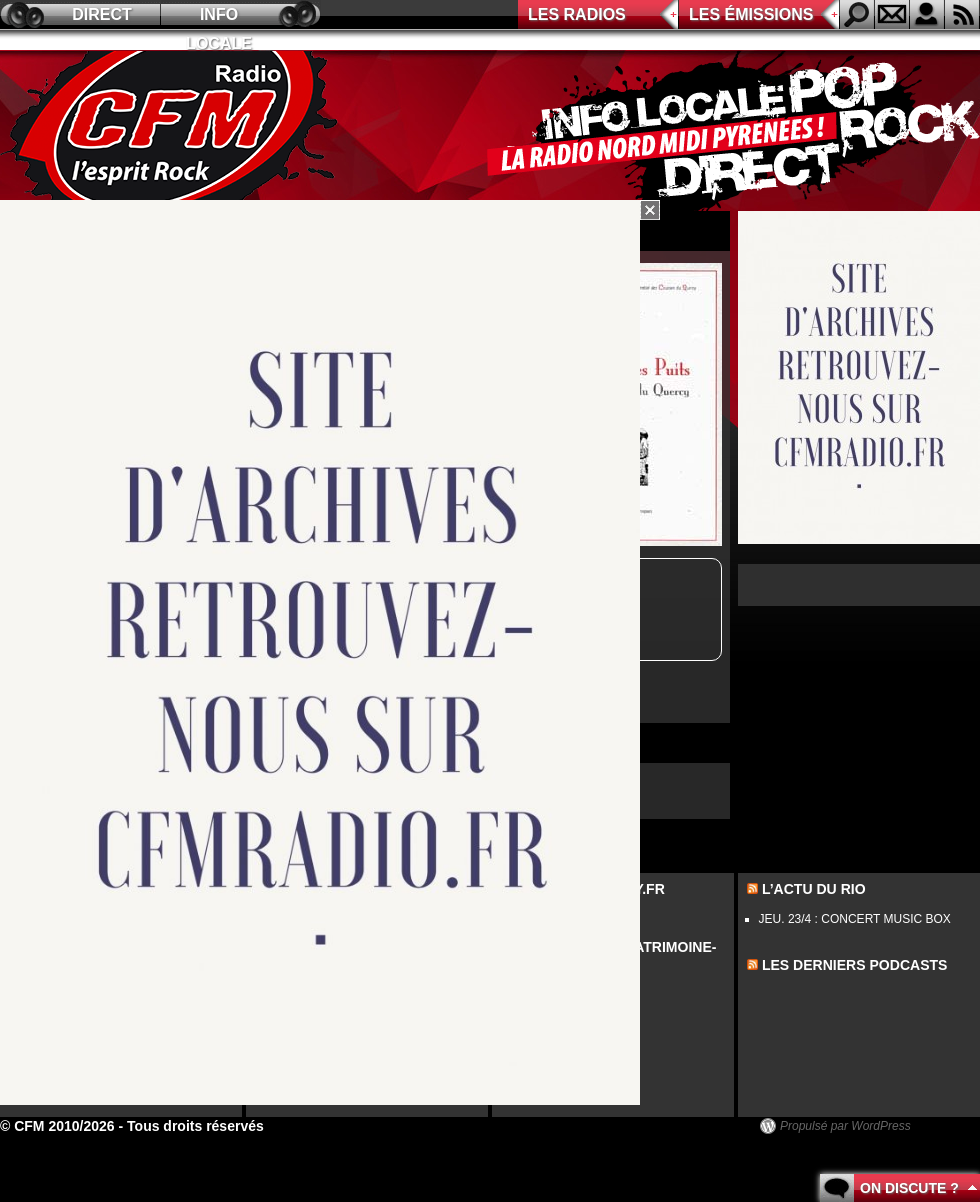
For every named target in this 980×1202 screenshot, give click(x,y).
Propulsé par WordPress (845, 1126)
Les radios (577, 14)
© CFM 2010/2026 (57, 1126)
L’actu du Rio (814, 889)
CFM (173, 131)
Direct (102, 14)
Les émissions (751, 14)
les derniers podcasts (855, 965)
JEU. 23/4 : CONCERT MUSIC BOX (855, 919)
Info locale (219, 17)
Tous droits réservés (195, 1126)
